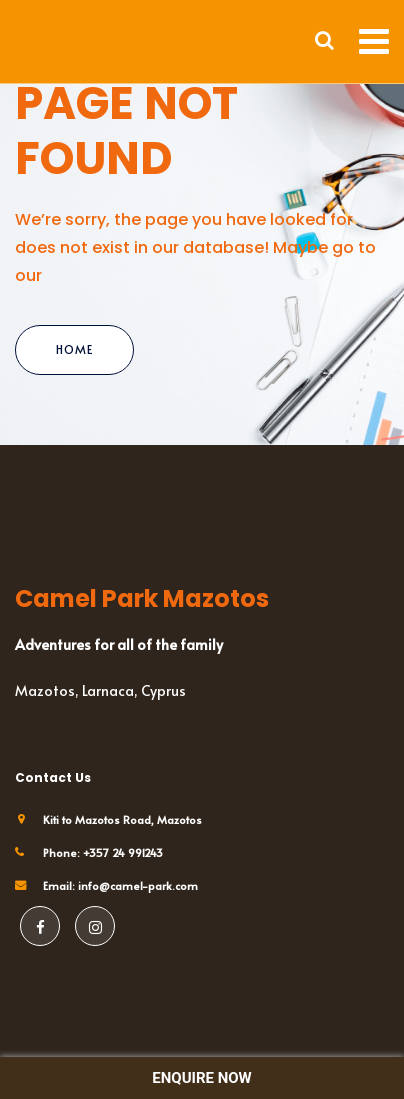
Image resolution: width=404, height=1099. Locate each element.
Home (74, 349)
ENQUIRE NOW (201, 1078)
